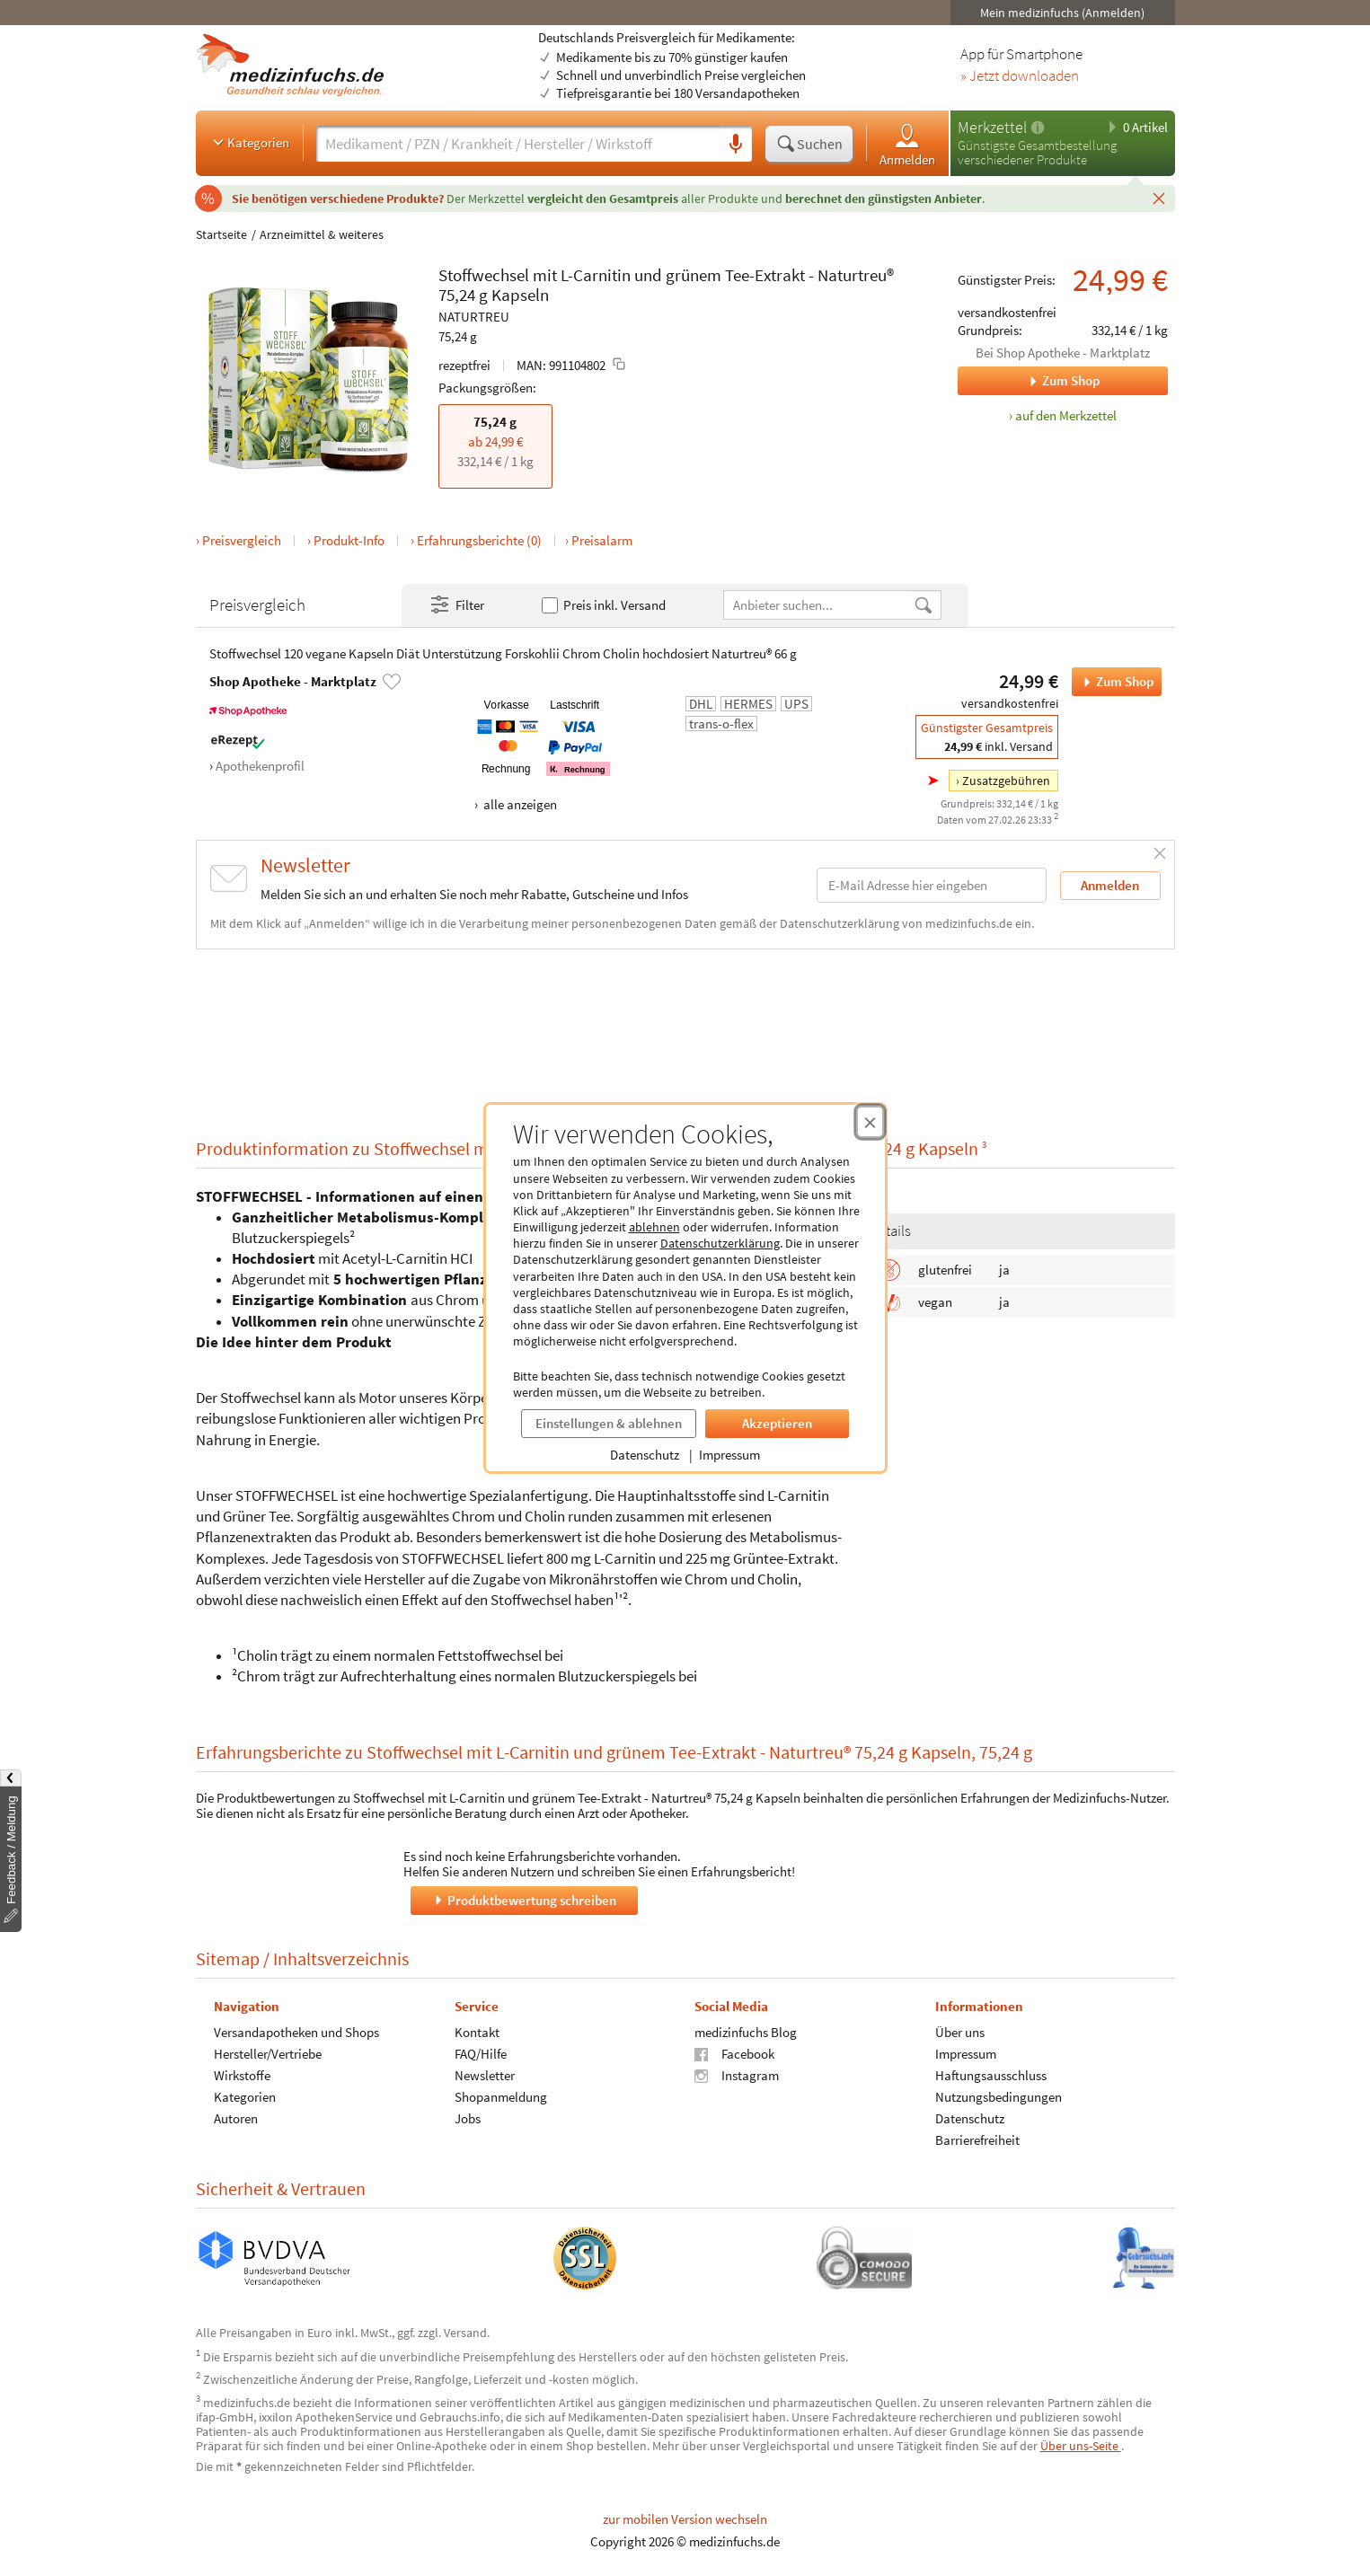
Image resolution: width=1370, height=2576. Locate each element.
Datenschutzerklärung (720, 1243)
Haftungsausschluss (990, 2074)
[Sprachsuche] (736, 145)
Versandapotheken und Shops (296, 2031)
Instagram (736, 2074)
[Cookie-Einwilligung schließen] (870, 1121)
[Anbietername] (818, 605)
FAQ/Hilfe (480, 2052)
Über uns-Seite (1080, 2446)
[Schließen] (1159, 198)
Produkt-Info (349, 540)
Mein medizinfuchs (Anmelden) (1062, 12)
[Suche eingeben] (518, 144)
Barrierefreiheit (976, 2139)
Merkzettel (992, 127)
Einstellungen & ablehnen (608, 1423)
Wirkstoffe (242, 2074)
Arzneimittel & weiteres (322, 234)
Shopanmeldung (500, 2095)
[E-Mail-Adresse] (932, 885)
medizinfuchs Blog (745, 2031)
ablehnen (654, 1227)
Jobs (467, 2117)
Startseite (221, 234)
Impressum (729, 1454)
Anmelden (907, 144)
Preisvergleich (241, 540)
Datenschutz (644, 1454)
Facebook (734, 2052)
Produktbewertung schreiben (523, 1899)
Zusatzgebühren (1006, 780)
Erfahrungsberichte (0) (479, 540)
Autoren (236, 2117)
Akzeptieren (777, 1423)
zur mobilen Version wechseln (685, 2519)
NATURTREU (473, 316)
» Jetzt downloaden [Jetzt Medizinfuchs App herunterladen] (1019, 76)
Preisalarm (601, 540)
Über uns (959, 2031)
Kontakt (476, 2031)
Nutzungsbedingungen (997, 2095)
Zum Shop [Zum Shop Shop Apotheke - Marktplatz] (1029, 380)
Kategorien (249, 142)
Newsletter (484, 2074)
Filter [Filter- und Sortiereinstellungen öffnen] (456, 605)
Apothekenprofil (260, 765)
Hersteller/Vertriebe (268, 2052)
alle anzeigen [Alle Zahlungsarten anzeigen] (519, 804)
